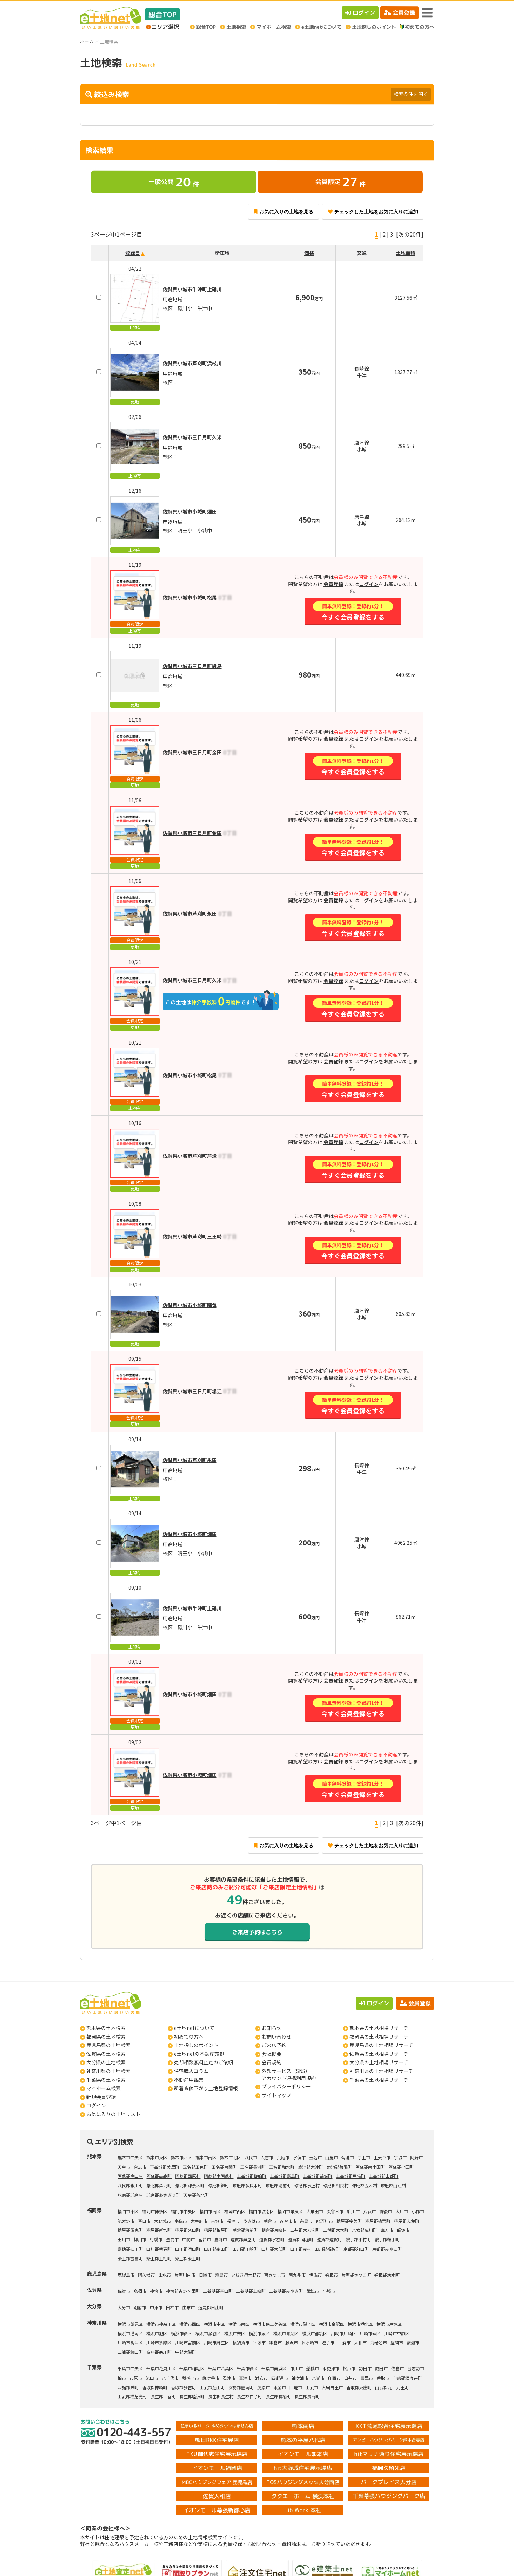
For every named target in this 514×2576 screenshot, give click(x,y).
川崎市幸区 (370, 2333)
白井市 (350, 2378)
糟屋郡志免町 (406, 2221)
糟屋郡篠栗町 (377, 2221)
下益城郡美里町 (164, 2167)
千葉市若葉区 (220, 2368)
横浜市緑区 (181, 2333)
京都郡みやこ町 (387, 2249)
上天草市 (382, 2157)
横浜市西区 (189, 2324)
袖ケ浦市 (300, 2378)
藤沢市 (291, 2342)
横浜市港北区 (360, 2324)
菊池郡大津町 (310, 2167)
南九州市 (297, 2275)
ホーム (87, 41)
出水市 (164, 2275)
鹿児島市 (126, 2275)
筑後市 (385, 2211)
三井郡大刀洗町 (305, 2230)
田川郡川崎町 (245, 2249)
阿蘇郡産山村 (130, 2176)
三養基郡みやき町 (286, 2291)
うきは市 (251, 2221)
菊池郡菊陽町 (339, 2167)
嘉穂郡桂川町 (130, 2249)
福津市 (233, 2221)
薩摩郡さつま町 (356, 2275)
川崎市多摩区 (159, 2342)
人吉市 (267, 2157)
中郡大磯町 (185, 2352)
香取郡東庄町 (359, 2387)
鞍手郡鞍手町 (387, 2239)
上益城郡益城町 (317, 2176)
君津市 (229, 2378)
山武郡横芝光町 (132, 2396)
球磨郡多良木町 (247, 2185)
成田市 (381, 2368)
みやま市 (288, 2221)
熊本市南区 (205, 2157)
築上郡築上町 (187, 2258)
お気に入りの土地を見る (283, 212)
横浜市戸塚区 (389, 2324)
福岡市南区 (210, 2211)
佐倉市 (397, 2368)
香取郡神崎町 (154, 2387)
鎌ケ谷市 (210, 2378)
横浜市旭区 (156, 2333)
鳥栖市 (140, 2291)
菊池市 (347, 2157)
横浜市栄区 (234, 2333)
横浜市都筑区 (314, 2333)
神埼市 (156, 2291)
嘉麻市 (220, 2239)
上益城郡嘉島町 (284, 2176)
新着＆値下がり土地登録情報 (206, 2088)
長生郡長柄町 (278, 2396)
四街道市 (279, 2378)
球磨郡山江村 (393, 2185)
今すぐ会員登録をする (353, 611)
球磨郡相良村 (335, 2185)
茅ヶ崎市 (309, 2342)
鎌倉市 (275, 2342)
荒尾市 (283, 2157)
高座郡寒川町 (159, 2352)
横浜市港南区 (130, 2333)
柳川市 (353, 2211)
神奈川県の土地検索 (108, 2070)
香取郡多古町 (183, 2387)
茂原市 (263, 2387)
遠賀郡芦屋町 (243, 2239)
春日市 (144, 2221)
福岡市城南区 (261, 2211)
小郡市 (418, 2211)
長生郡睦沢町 (192, 2396)
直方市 (387, 2230)
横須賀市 (241, 2342)
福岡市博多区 (154, 2211)
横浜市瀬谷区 (208, 2333)
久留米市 (335, 2211)
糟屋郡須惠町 (130, 2230)
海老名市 (378, 2342)
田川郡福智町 (327, 2249)
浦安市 (261, 2378)
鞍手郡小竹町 (358, 2239)
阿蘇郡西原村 (187, 2176)
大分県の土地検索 (106, 2062)
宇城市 (400, 2157)
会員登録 (399, 12)
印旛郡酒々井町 (407, 2378)
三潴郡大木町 (335, 2230)
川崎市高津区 (130, 2342)
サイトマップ (276, 2095)
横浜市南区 (238, 2324)
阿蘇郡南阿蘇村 (218, 2176)
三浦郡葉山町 (130, 2352)
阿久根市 (146, 2275)
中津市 (156, 2307)
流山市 (152, 2378)
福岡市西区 (234, 2211)
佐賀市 (124, 2291)
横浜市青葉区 (286, 2333)
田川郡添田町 (187, 2249)
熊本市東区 (156, 2157)
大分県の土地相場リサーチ (378, 2062)
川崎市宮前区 (187, 2342)
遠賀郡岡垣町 (300, 2239)
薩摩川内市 (184, 2275)
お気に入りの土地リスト (113, 2114)
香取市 (382, 2378)
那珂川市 (324, 2221)
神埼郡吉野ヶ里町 (183, 2291)
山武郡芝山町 (212, 2387)
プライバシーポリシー (286, 2086)
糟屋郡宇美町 (349, 2221)
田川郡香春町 (159, 2249)
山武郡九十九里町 (392, 2387)
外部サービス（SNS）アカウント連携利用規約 (289, 2074)
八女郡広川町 (364, 2230)
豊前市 (172, 2239)
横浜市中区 (214, 2324)
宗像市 (180, 2221)
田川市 (124, 2239)
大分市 (124, 2307)
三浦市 (344, 2342)
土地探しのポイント (196, 2044)
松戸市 (349, 2368)
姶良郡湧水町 (387, 2275)
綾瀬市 (413, 2342)
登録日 (132, 252)
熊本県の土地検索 (106, 2027)
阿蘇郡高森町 (159, 2176)
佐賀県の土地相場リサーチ (378, 2053)
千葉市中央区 (130, 2368)
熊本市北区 (230, 2157)
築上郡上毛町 (159, 2258)
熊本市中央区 (130, 2157)
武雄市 (312, 2291)
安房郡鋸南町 (241, 2387)
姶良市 (331, 2275)
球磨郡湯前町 (278, 2185)
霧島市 (221, 2275)
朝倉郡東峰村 (274, 2230)
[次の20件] (409, 234)
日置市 (205, 2275)
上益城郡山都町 (383, 2176)
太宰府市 (199, 2221)
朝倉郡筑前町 (245, 2230)
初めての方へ (188, 2036)
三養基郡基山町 (218, 2291)
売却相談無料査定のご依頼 (203, 2062)
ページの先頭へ (499, 2561)
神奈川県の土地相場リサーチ (381, 2070)
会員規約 (271, 2062)
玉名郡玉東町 (195, 2167)
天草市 (124, 2167)
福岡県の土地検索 (106, 2036)
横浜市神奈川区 (161, 2324)
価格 (309, 252)
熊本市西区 (181, 2157)
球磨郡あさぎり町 (163, 2195)
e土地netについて (194, 2027)
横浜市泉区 (259, 2333)
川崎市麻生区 (216, 2342)
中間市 (188, 2239)
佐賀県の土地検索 (106, 2053)
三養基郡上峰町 (251, 2291)
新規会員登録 (101, 2096)
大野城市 (162, 2221)
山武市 (312, 2387)
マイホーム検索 (103, 2088)
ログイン (360, 12)
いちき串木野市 (246, 2275)
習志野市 (415, 2368)
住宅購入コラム (191, 2070)
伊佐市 (315, 2275)
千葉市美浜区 (274, 2368)
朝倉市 (269, 2221)
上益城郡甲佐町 (350, 2176)
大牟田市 (314, 2211)
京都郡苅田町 (356, 2249)
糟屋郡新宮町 (159, 2230)
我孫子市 (190, 2378)
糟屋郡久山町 (187, 2230)
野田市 (365, 2368)
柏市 (122, 2378)
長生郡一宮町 (163, 2396)
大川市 (401, 2211)
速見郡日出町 (210, 2307)
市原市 (135, 2378)
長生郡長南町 (307, 2396)
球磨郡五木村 (364, 2185)
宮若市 (204, 2239)
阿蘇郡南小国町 (370, 2167)
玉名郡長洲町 (253, 2167)
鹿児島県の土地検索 (108, 2044)
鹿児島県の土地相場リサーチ (381, 2044)
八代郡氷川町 (130, 2185)
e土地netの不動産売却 (199, 2053)
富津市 (245, 2378)
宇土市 (364, 2157)
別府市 (140, 2307)
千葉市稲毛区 (192, 2368)
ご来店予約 (274, 2044)
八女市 (369, 2211)
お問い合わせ (276, 2036)
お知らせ (271, 2027)
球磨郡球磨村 (130, 2195)
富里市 (366, 2378)
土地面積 (405, 252)
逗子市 (328, 2342)
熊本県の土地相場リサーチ (378, 2027)
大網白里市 (332, 2387)
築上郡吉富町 (130, 2258)
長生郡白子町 (249, 2396)
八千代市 (170, 2378)
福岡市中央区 (183, 2211)
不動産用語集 (188, 2079)
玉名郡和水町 (281, 2167)
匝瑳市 (295, 2387)
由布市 (188, 2307)
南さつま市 (274, 2275)
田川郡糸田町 (216, 2249)
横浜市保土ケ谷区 (270, 2324)
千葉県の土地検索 (106, 2079)
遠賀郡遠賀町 (329, 2239)
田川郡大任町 (274, 2249)
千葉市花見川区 (161, 2368)
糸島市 (306, 2221)
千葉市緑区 (247, 2368)
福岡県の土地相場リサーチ (378, 2036)
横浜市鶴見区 (130, 2324)
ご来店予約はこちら (257, 1932)
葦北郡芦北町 (159, 2185)
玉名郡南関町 (224, 2167)
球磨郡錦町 (218, 2185)
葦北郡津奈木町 (190, 2185)
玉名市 (315, 2157)
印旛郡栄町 (128, 2387)
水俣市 (299, 2157)
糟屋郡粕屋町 (216, 2230)
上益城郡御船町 (251, 2176)
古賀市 (217, 2221)
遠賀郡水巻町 (272, 2239)
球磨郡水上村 (307, 2185)
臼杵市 (172, 2307)
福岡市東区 (128, 2211)
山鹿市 (331, 2157)
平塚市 (259, 2342)
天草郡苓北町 (196, 2195)
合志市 (140, 2167)
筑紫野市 (126, 2221)
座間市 (396, 2342)
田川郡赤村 (300, 2249)
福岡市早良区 (290, 2211)
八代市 (251, 2157)
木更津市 (330, 2368)
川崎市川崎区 (343, 2333)
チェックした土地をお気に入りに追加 (373, 212)
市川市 (296, 2368)
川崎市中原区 (396, 2333)
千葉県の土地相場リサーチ (378, 2079)
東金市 (279, 2387)
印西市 (334, 2378)
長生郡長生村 (220, 2396)
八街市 (318, 2378)
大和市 (360, 2342)
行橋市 (156, 2239)
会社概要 (271, 2053)
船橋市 (312, 2368)
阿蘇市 (416, 2157)
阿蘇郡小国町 (401, 2167)
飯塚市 (403, 2230)
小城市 (328, 2291)
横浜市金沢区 (331, 2324)
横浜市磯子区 (302, 2324)
